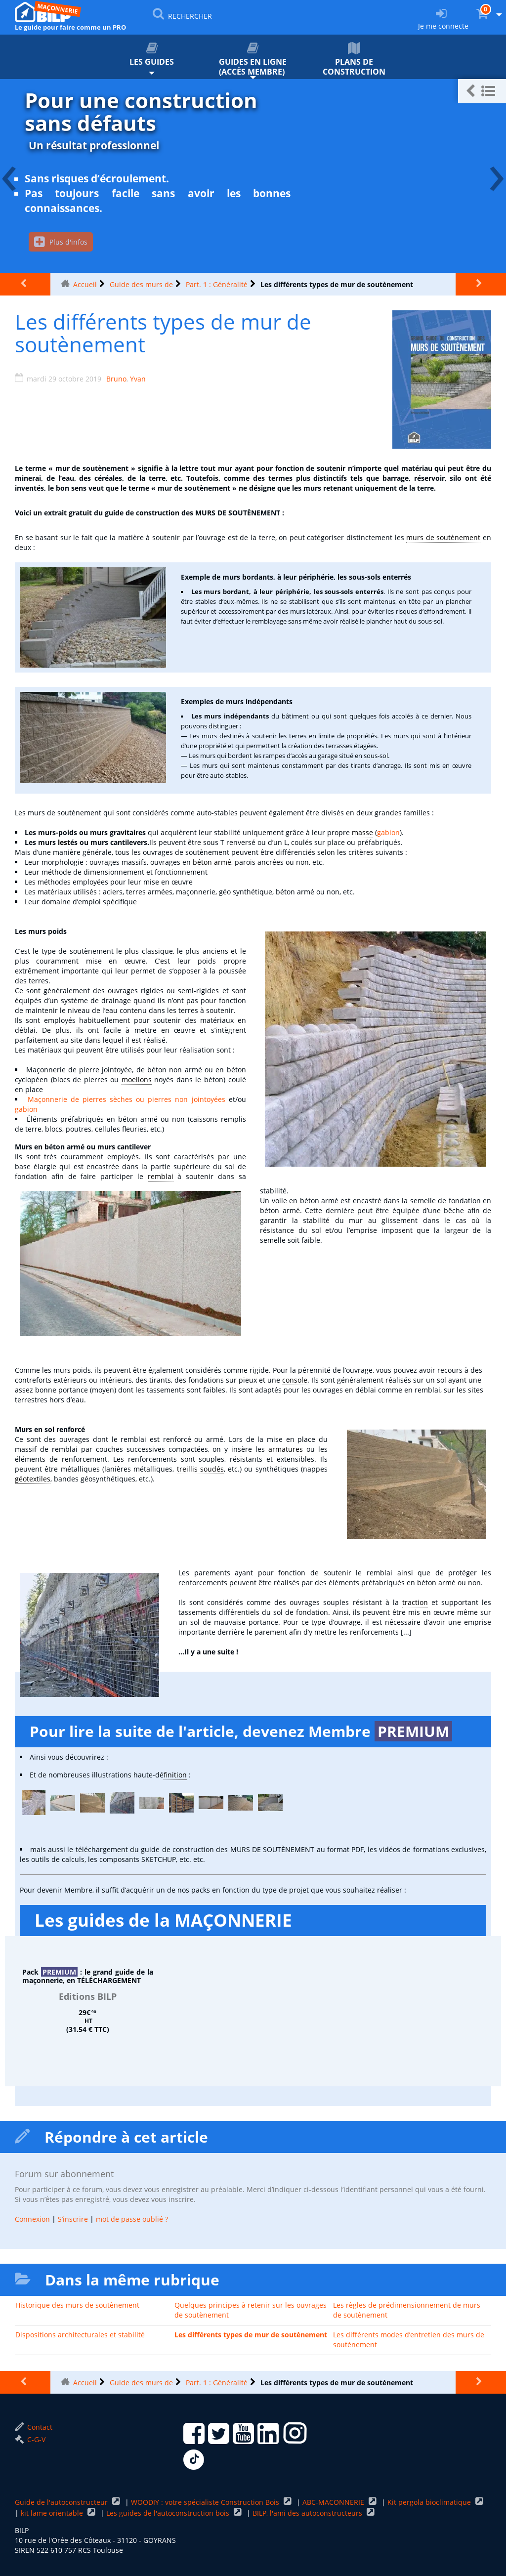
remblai (160, 1176)
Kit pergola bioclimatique (430, 2502)
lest (64, 842)
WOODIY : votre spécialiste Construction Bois (206, 2502)
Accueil (85, 284)
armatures (285, 1449)
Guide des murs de (141, 284)
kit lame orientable (53, 2513)
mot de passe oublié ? (132, 2219)
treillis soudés (200, 1469)
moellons (137, 1079)
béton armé (212, 862)
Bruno (116, 378)
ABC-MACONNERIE (334, 2502)
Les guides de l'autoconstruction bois (168, 2513)
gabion (388, 832)
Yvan (138, 378)
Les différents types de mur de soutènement (250, 2335)
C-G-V (30, 2440)
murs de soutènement (443, 537)
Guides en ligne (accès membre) (253, 59)
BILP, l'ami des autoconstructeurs (308, 2513)
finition (175, 1774)
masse (362, 832)
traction (415, 1602)
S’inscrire (73, 2219)
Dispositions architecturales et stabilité (80, 2335)
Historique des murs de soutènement (77, 2305)
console (294, 1380)
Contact (33, 2427)
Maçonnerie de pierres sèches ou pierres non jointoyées (126, 1099)
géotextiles (32, 1478)
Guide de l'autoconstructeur (62, 2502)
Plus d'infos (60, 242)
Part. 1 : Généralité (217, 284)
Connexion (32, 2219)
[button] (482, 91)
